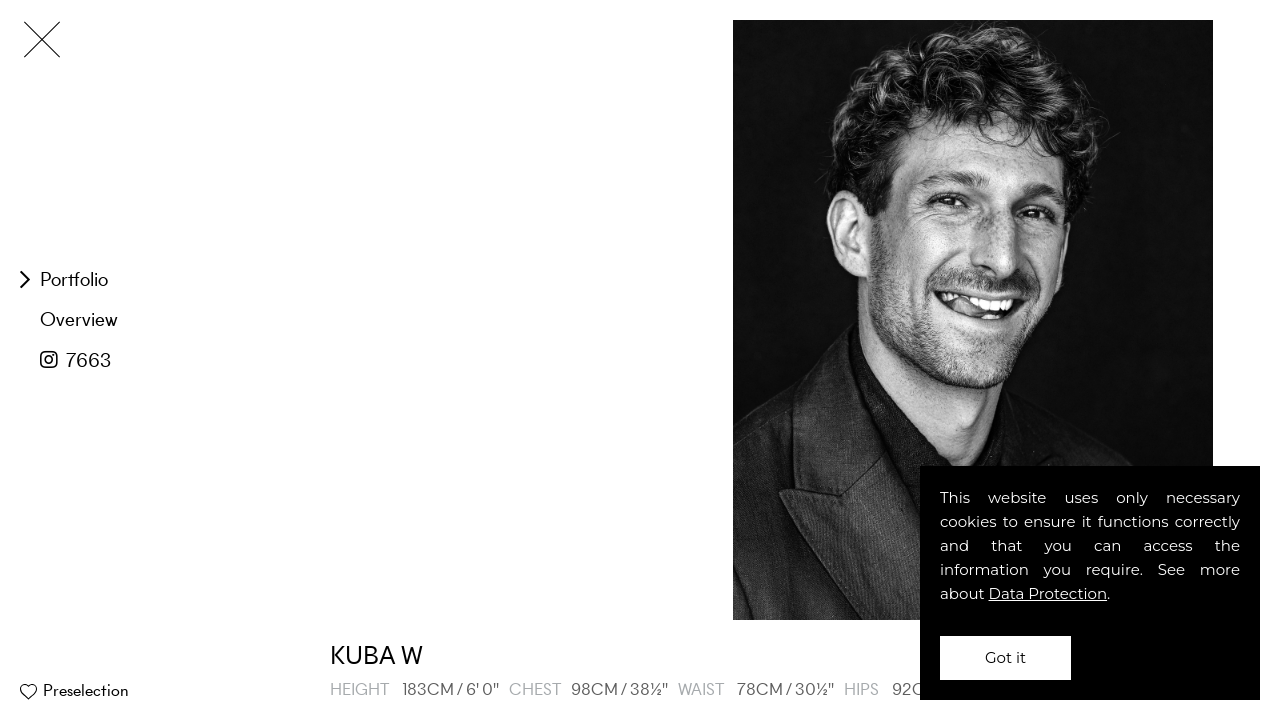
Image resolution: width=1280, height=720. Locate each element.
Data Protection (1048, 593)
